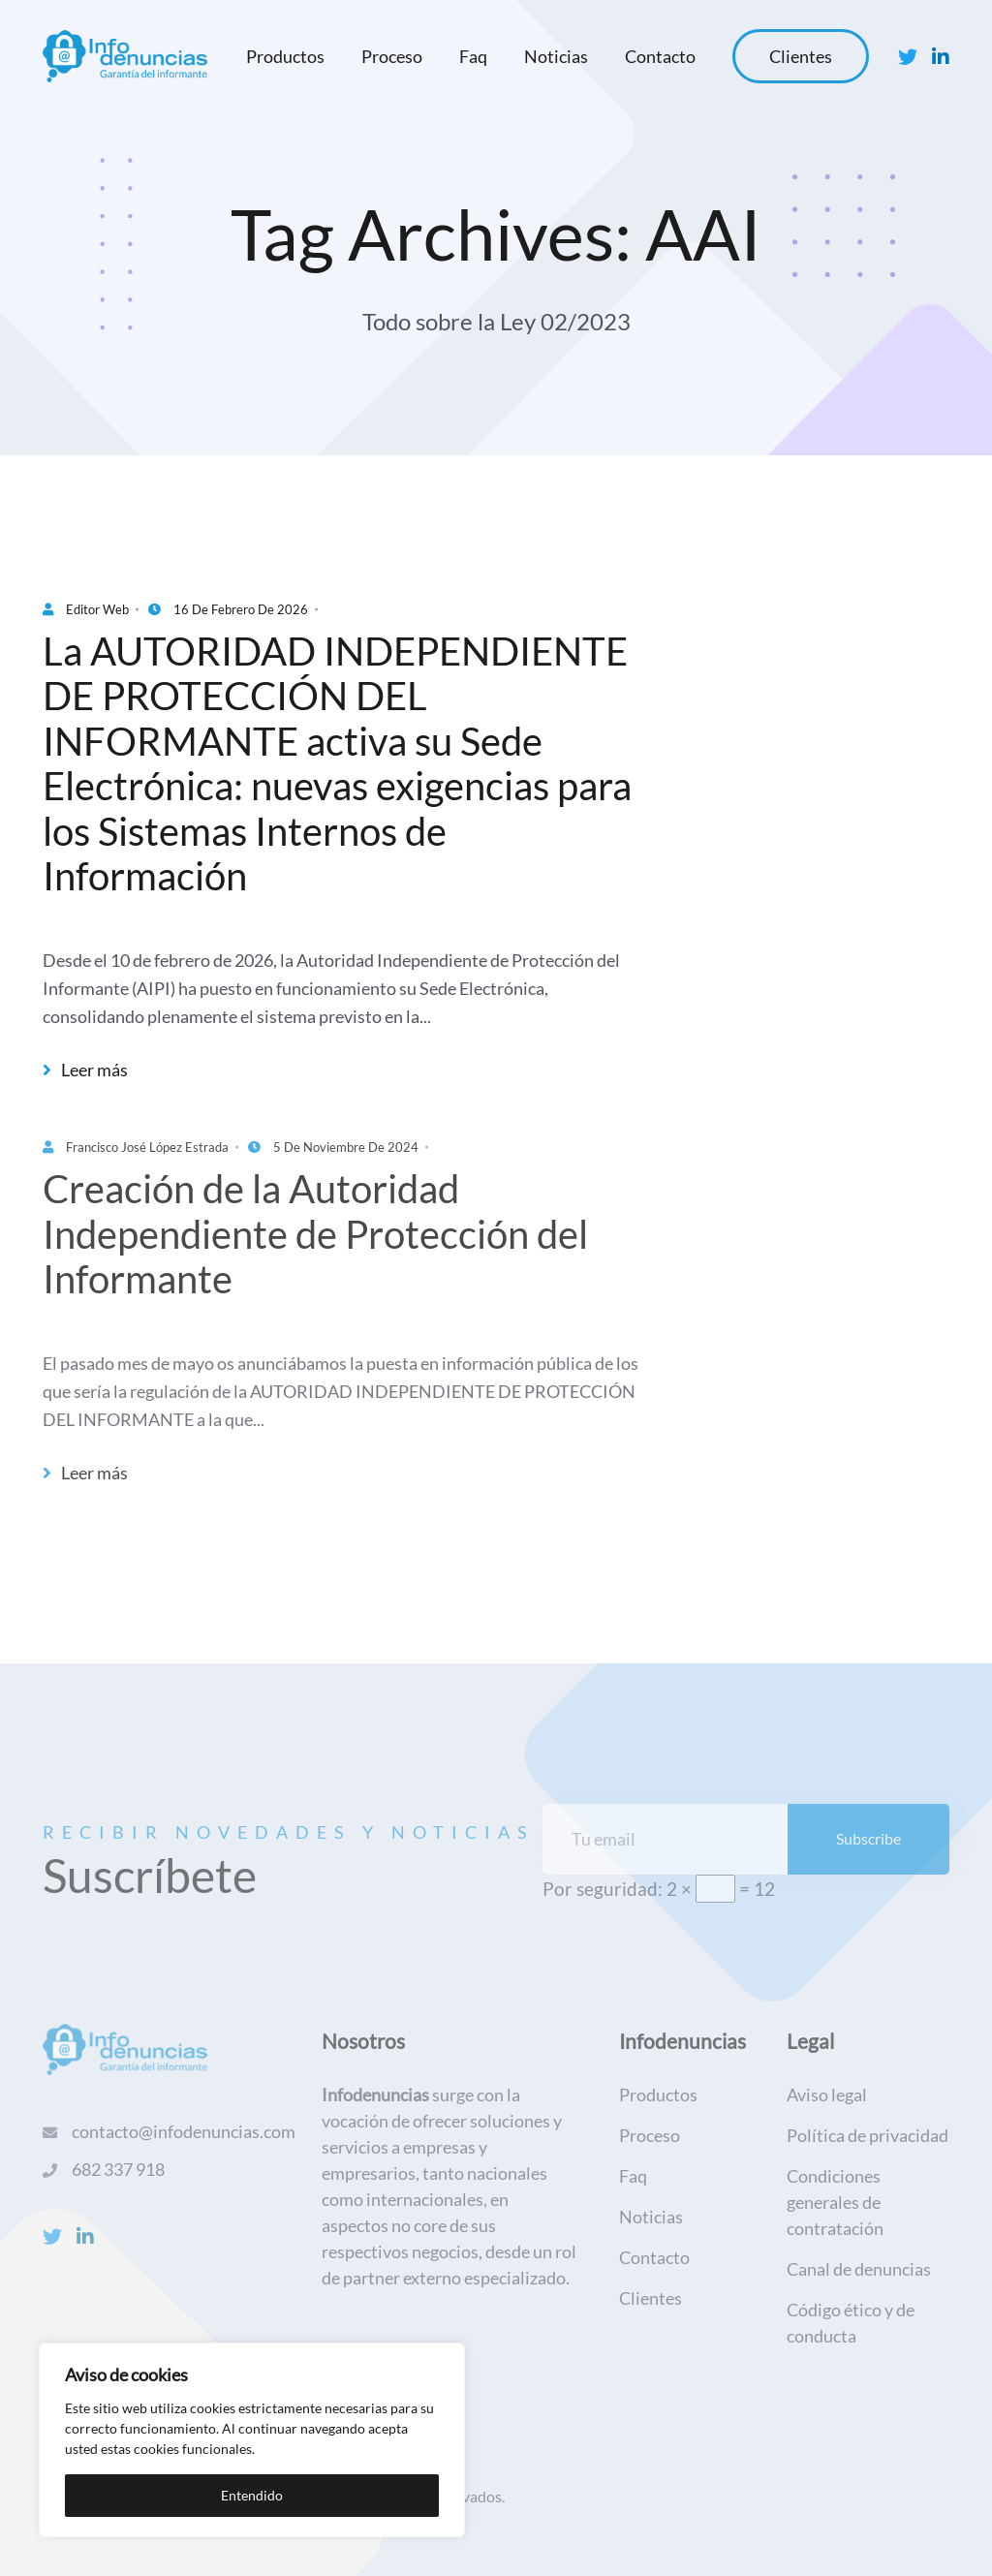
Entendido (252, 2495)
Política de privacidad (867, 2135)
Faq (473, 56)
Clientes (800, 56)
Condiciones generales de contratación (835, 2202)
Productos (285, 56)
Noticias (556, 56)
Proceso (391, 56)
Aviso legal (827, 2094)
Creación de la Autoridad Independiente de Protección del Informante (315, 1233)
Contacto (660, 56)
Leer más (85, 1070)
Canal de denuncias (859, 2269)
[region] (252, 2440)
